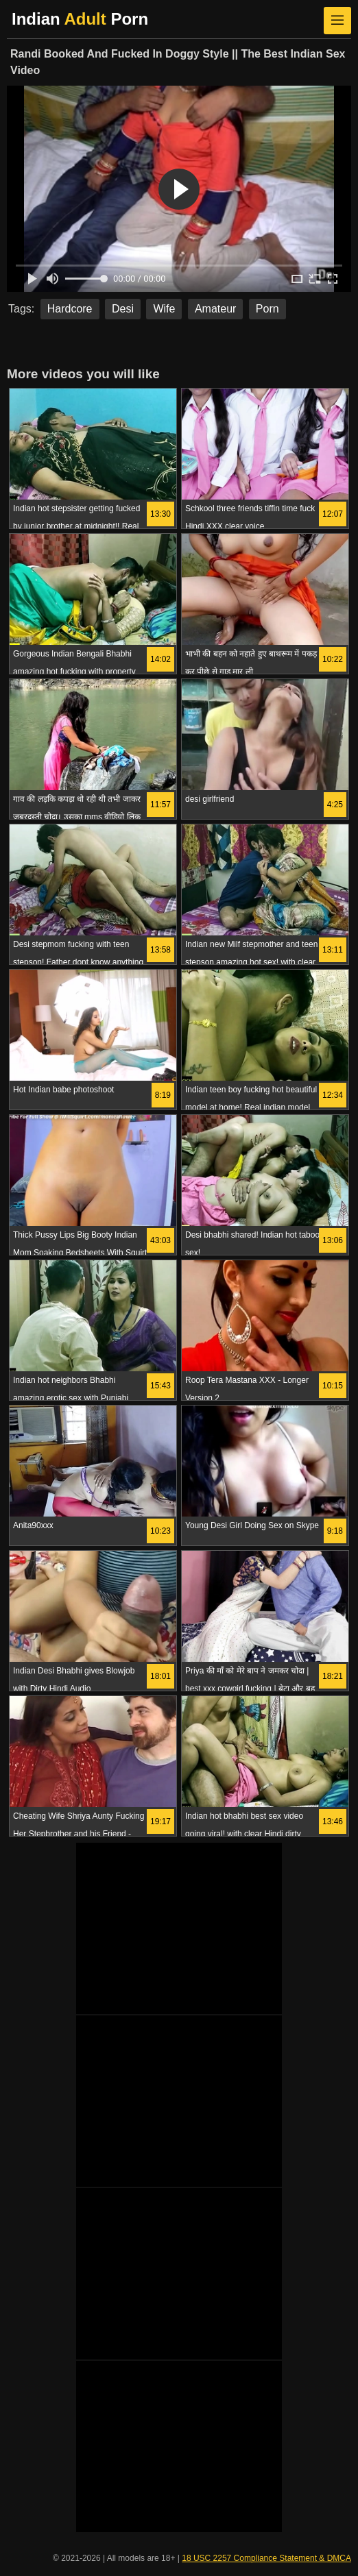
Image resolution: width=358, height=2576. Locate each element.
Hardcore (70, 309)
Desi (123, 309)
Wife (164, 309)
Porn (267, 309)
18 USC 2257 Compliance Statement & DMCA (266, 2558)
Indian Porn (80, 19)
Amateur (215, 309)
